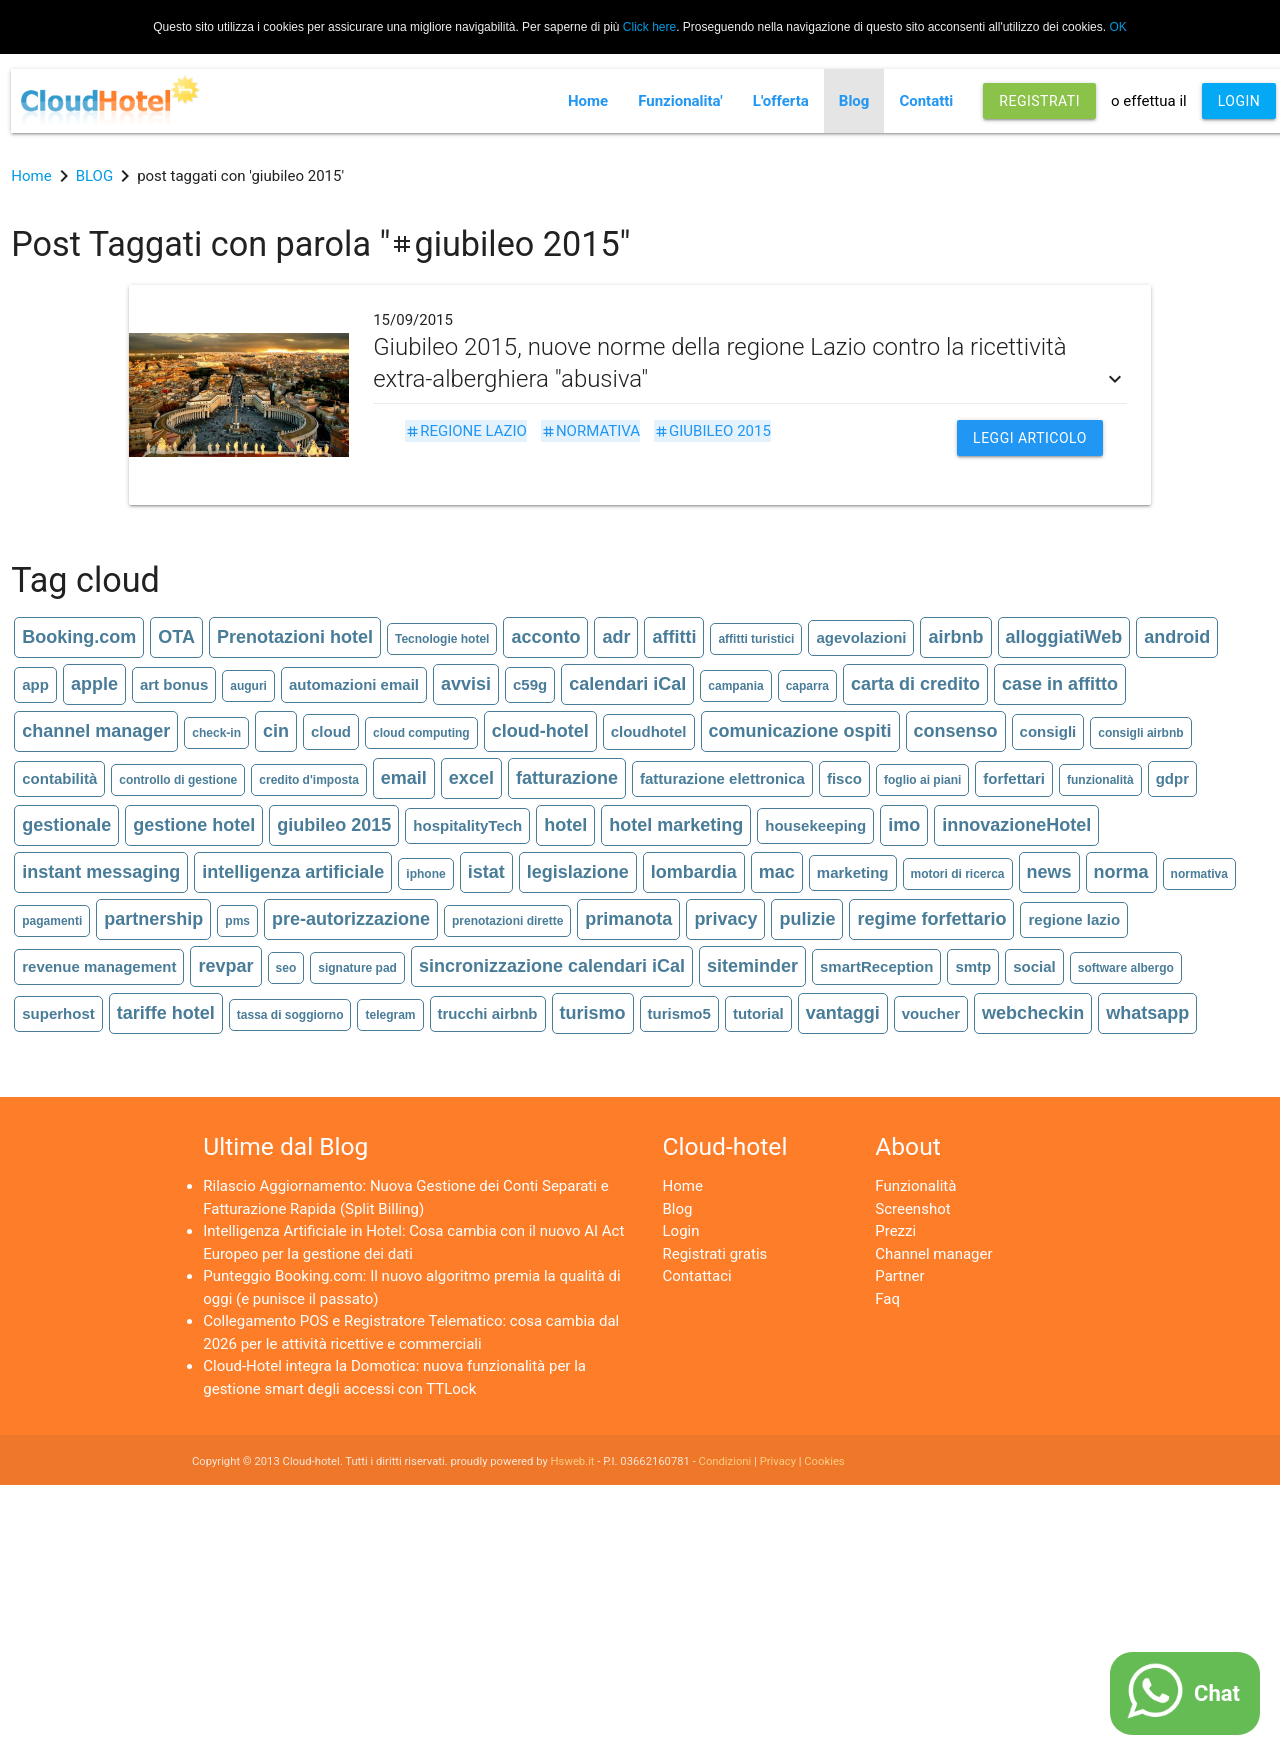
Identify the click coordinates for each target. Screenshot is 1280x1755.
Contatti (926, 101)
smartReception (876, 966)
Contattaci (697, 1276)
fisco (844, 778)
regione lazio (466, 431)
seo (286, 968)
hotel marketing (676, 825)
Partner (899, 1276)
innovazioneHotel (1016, 825)
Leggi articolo (1030, 438)
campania (735, 686)
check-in (216, 733)
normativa (590, 431)
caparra (807, 686)
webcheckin (1033, 1013)
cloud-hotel (540, 731)
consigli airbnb (1140, 733)
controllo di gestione (178, 780)
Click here (649, 27)
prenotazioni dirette (507, 921)
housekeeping (815, 825)
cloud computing (421, 733)
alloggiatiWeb (1064, 637)
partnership (153, 919)
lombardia (694, 872)
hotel (565, 825)
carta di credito (915, 684)
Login (681, 1231)
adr (616, 637)
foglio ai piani (922, 780)
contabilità (59, 778)
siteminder (752, 966)
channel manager (96, 731)
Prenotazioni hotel (295, 637)
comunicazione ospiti (800, 731)
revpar (225, 966)
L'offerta (781, 101)
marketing (853, 872)
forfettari (1014, 778)
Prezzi (895, 1231)
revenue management (99, 966)
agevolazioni (861, 637)
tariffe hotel (166, 1013)
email (404, 778)
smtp (973, 966)
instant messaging (101, 872)
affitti (674, 637)
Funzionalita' (680, 101)
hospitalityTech (467, 825)
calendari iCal (627, 684)
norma (1121, 872)
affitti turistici (756, 639)
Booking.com (79, 637)
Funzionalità (915, 1186)
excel (471, 778)
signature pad (357, 968)
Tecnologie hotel (442, 639)
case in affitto (1060, 684)
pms (237, 921)
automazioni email (354, 684)
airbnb (955, 637)
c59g (530, 684)
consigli (1048, 731)
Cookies (824, 1461)
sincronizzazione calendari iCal (552, 966)
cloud (331, 731)
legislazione (578, 872)
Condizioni (725, 1461)
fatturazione (567, 778)
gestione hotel (194, 825)
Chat (1217, 1693)
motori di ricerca (958, 874)
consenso (956, 731)
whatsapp (1147, 1013)
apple (94, 684)
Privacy (778, 1461)
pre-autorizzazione (351, 919)
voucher (931, 1013)
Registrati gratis (715, 1254)
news (1049, 872)
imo (904, 825)
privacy (725, 919)
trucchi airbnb (488, 1013)
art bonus (174, 684)
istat (486, 872)
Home (588, 101)
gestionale (66, 825)
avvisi (466, 684)
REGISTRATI (1039, 101)
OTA (176, 637)
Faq (887, 1299)
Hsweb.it (573, 1461)
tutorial (758, 1013)
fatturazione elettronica (722, 778)
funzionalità (1100, 780)
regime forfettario (931, 919)
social (1034, 966)
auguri (248, 686)
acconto (545, 637)
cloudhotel (649, 731)
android (1177, 637)
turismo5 (679, 1013)
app (35, 684)
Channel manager (933, 1254)
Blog (854, 101)
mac (777, 872)
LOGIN (1239, 101)
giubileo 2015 (712, 431)
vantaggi (843, 1013)
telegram (390, 1015)
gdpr (1172, 778)
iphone (425, 874)
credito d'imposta (309, 780)
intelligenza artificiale (293, 872)
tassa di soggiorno (290, 1015)
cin (276, 731)
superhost (58, 1013)
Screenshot (912, 1209)
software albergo (1126, 968)
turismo (593, 1013)
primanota (628, 919)
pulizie (807, 919)
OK (1117, 27)
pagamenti (52, 921)
